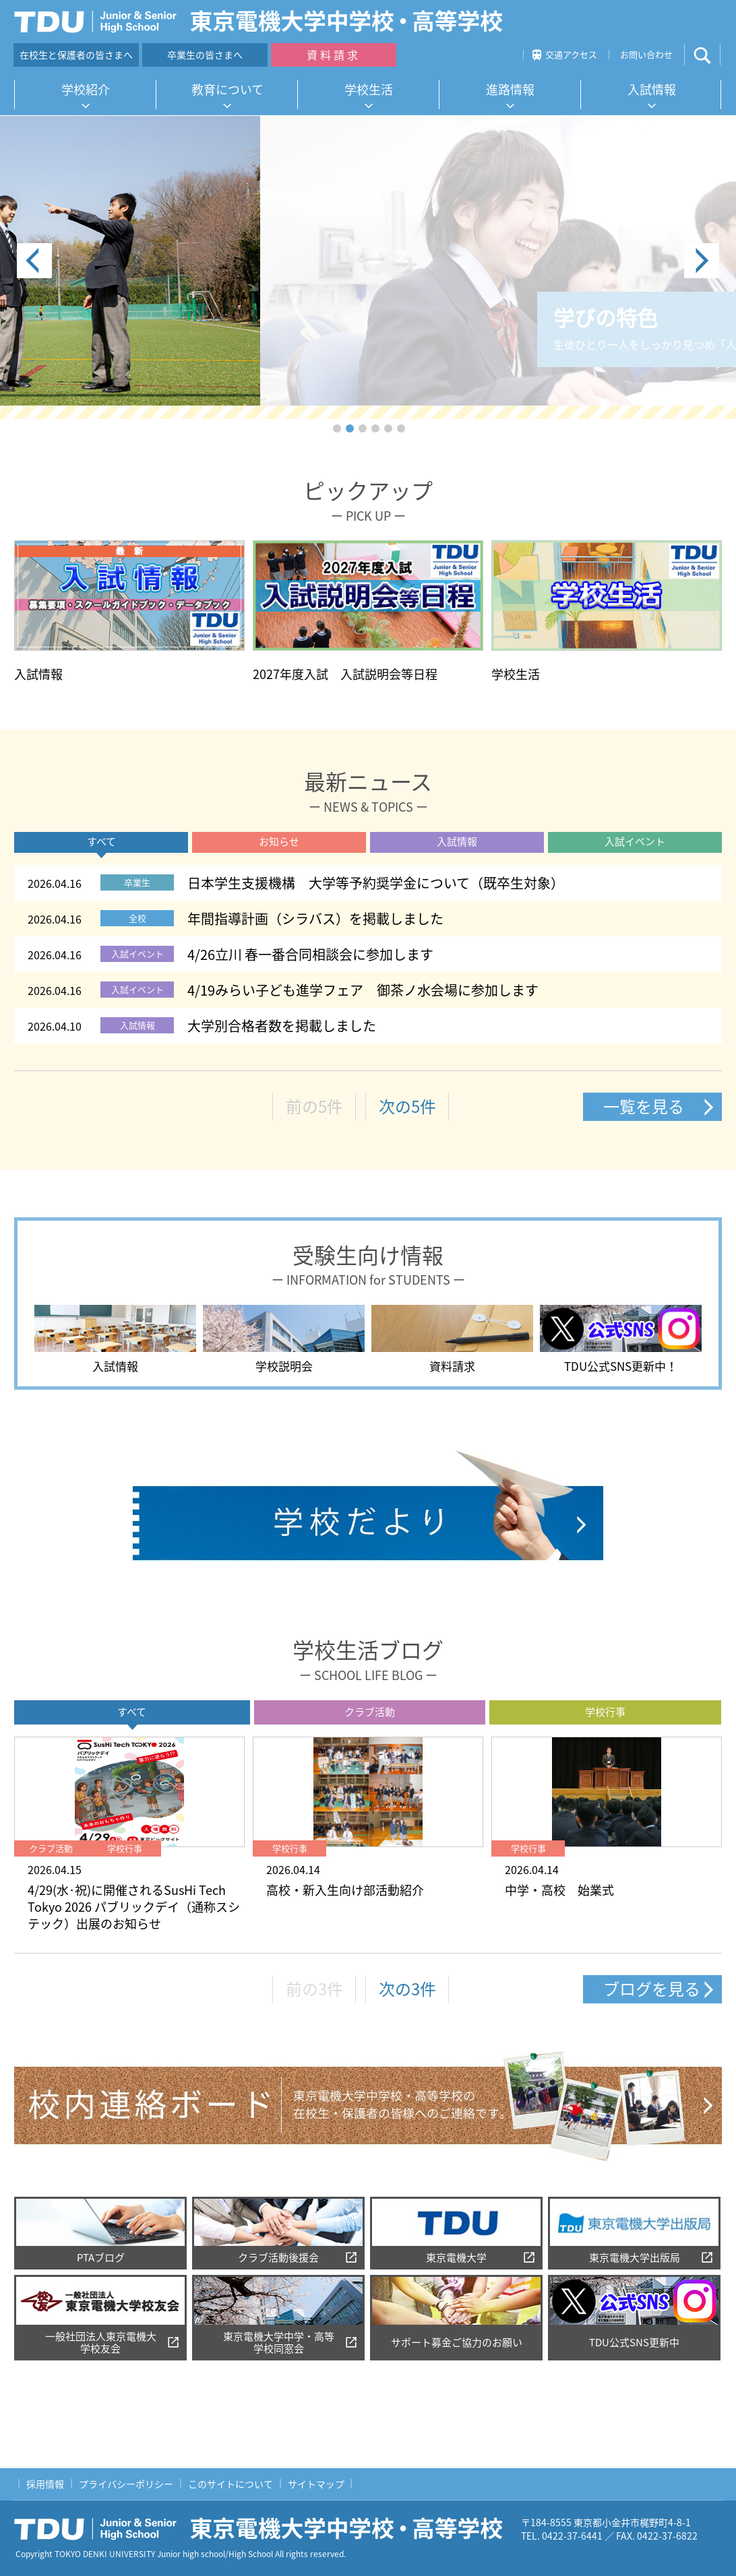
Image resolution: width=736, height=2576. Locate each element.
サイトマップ (316, 2483)
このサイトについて (230, 2483)
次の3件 (407, 1988)
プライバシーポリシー (126, 2483)
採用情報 (45, 2483)
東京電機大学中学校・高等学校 (263, 2529)
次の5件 (407, 1106)
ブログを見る (651, 1988)
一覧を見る (643, 1106)
